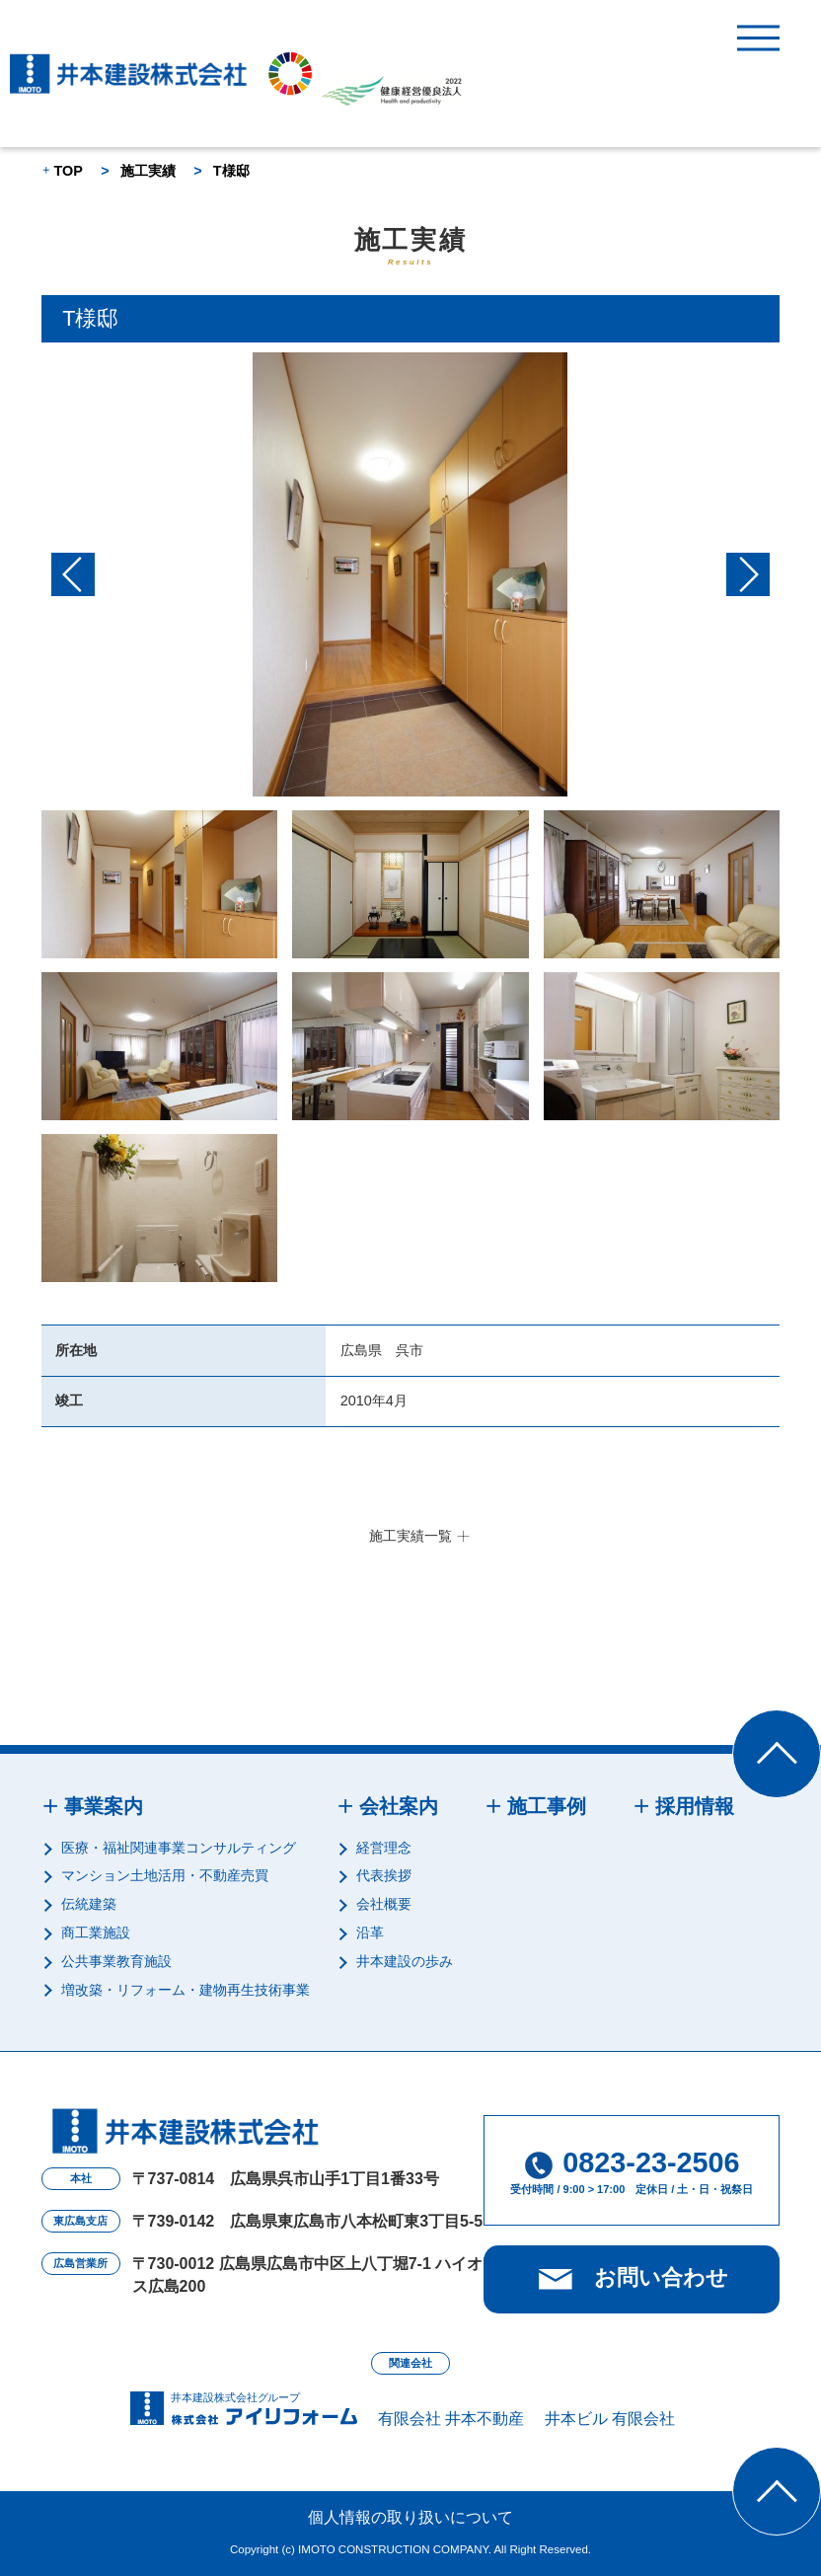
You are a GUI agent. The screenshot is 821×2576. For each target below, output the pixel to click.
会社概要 (383, 1904)
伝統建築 (88, 1904)
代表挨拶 (383, 1875)
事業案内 (103, 1806)
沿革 (370, 1932)
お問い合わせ (661, 2277)
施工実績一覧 (410, 1536)
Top (820, 1720)
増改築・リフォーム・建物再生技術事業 (185, 1990)
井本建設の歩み (404, 1961)
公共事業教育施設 (116, 1961)
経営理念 (383, 1848)
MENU (758, 38)
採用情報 (694, 1806)
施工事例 (546, 1806)
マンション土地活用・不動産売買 (164, 1875)
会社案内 (398, 1806)
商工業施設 (95, 1932)
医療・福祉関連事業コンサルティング (178, 1848)
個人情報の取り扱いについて (410, 2517)
